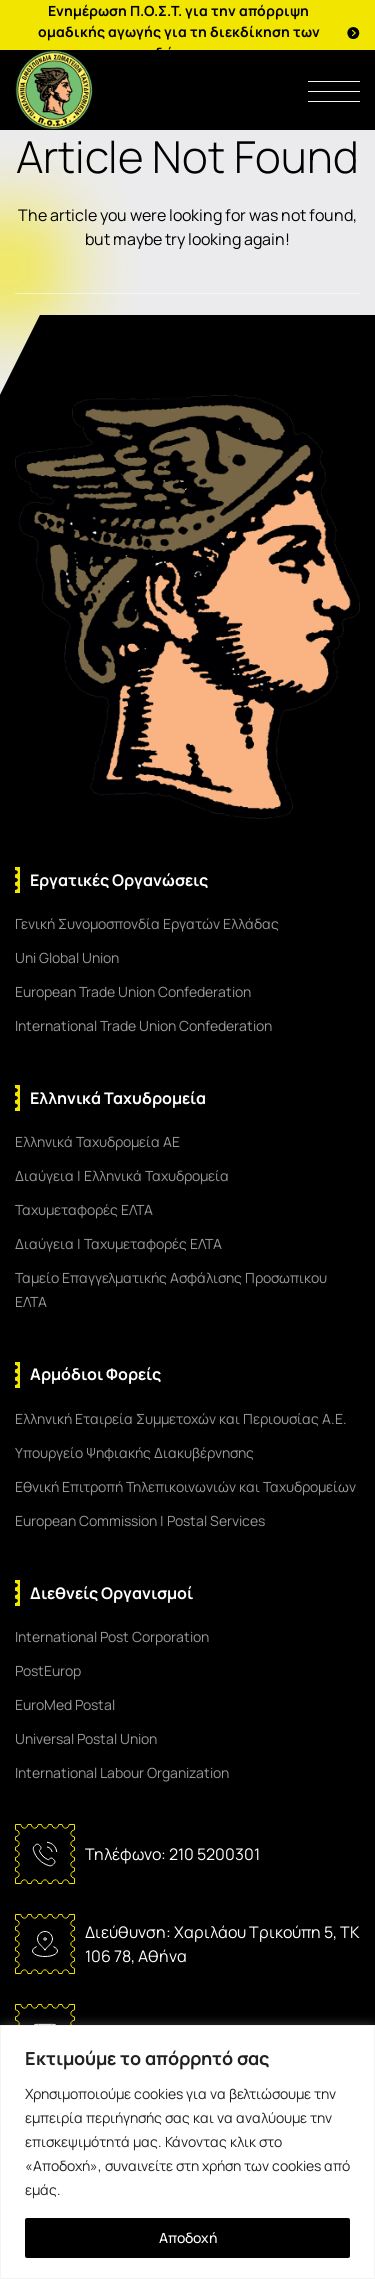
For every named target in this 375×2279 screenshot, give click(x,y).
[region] (187, 2152)
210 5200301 (214, 1854)
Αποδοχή (188, 2237)
